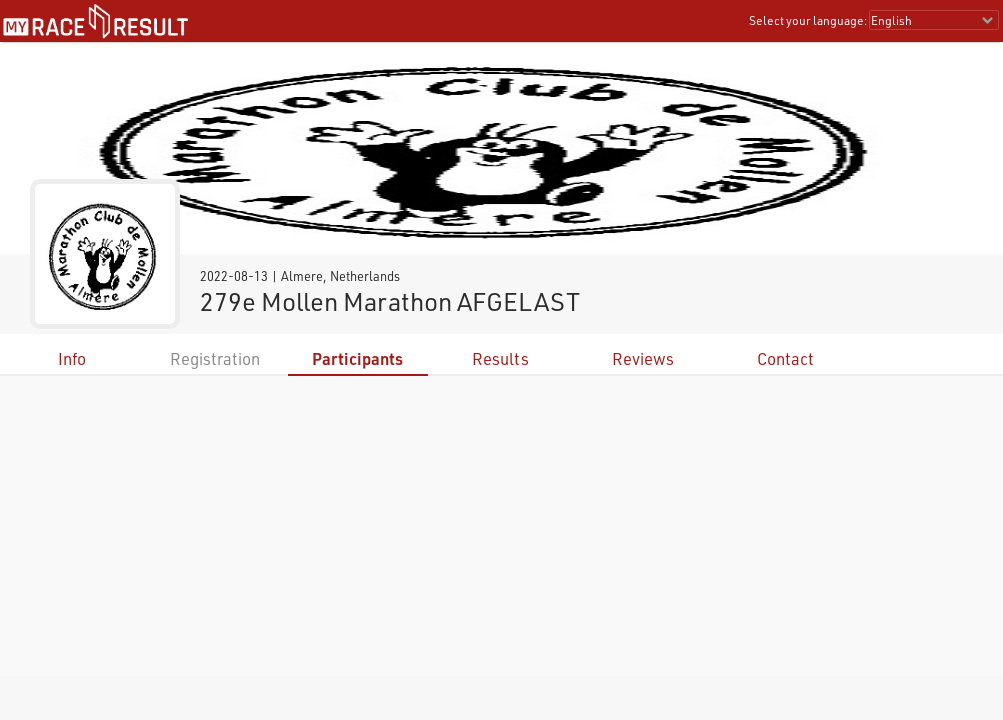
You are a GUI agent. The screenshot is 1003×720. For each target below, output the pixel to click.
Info (72, 358)
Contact (785, 358)
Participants (357, 358)
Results (500, 358)
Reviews (643, 358)
